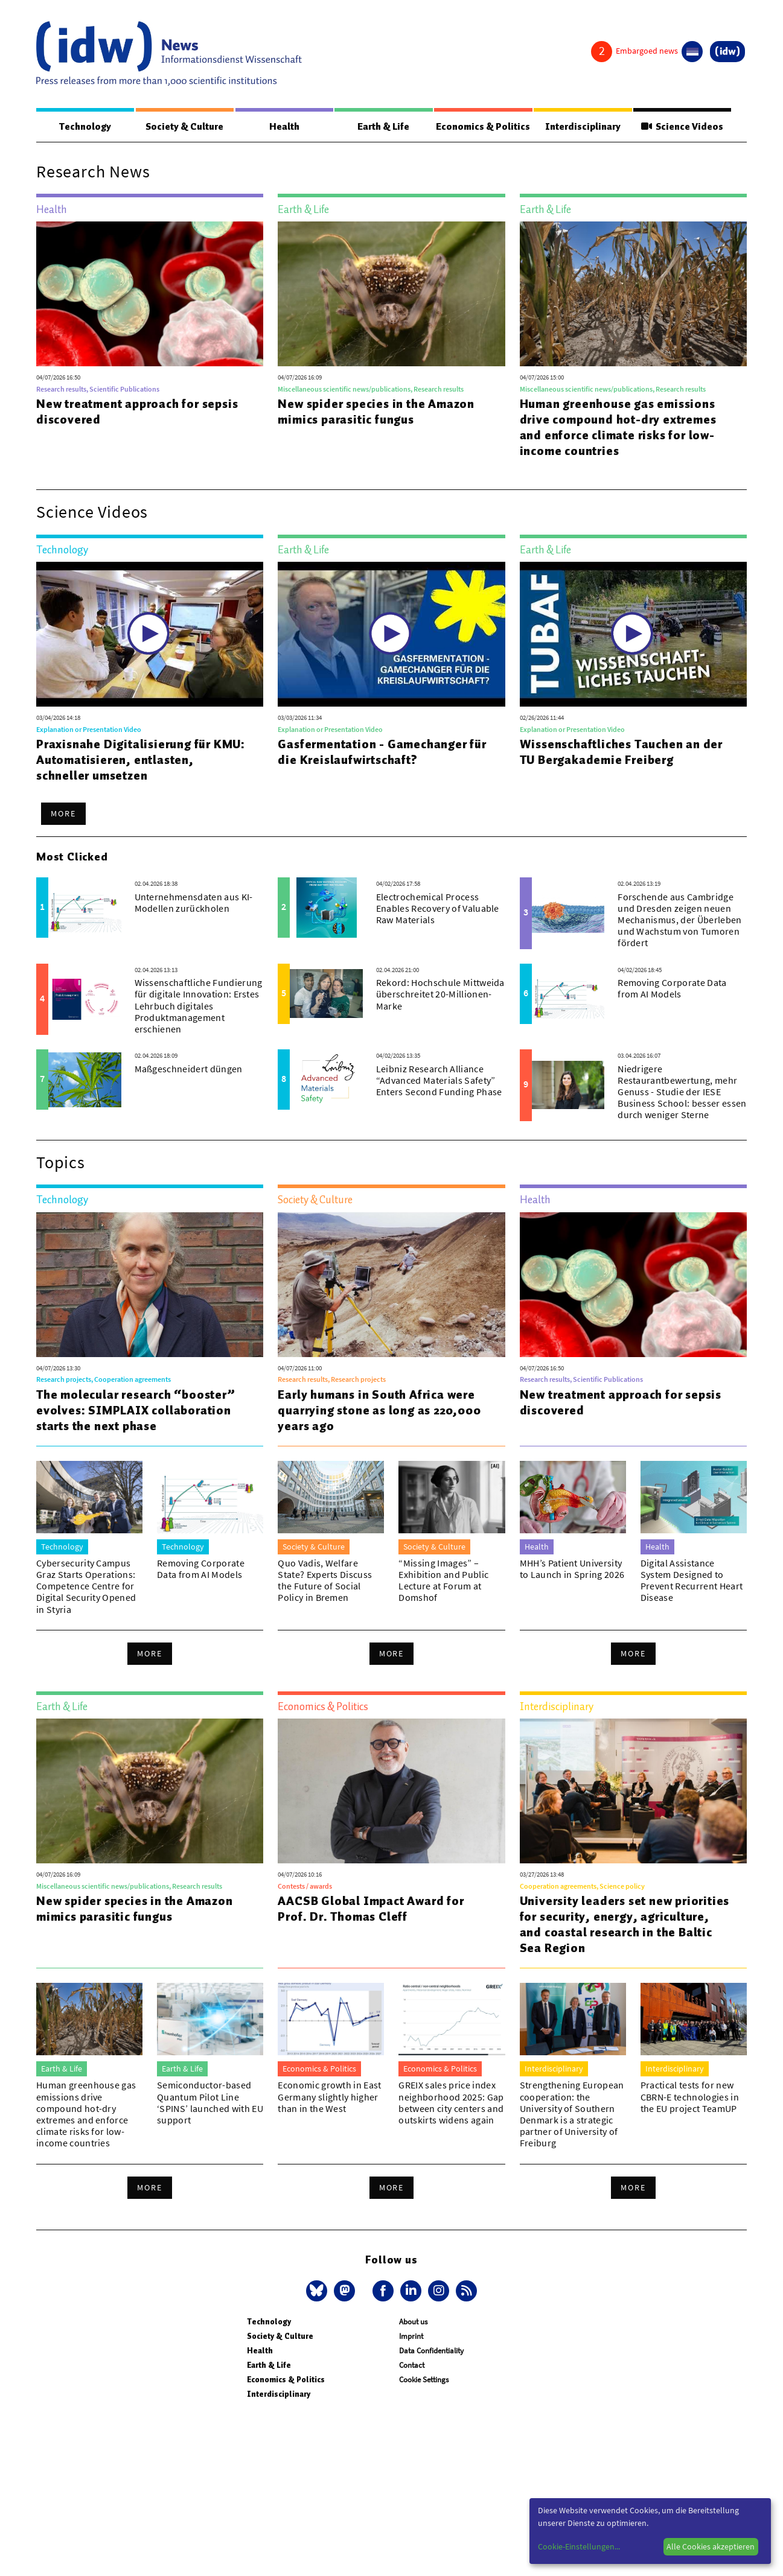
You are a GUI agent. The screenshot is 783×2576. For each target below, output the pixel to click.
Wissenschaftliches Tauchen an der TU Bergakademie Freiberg (621, 752)
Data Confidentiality (431, 2351)
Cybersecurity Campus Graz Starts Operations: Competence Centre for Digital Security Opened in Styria (86, 1586)
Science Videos (683, 126)
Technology (84, 126)
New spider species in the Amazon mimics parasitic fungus (376, 412)
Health (282, 126)
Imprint (411, 2337)
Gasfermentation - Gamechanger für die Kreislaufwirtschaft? (382, 752)
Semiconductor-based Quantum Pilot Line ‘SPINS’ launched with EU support (210, 2102)
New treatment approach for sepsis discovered (137, 412)
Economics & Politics (482, 126)
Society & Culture (183, 126)
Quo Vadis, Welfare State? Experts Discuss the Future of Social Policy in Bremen (325, 1580)
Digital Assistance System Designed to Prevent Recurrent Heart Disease (692, 1580)
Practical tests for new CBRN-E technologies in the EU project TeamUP (690, 2096)
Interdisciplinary (584, 126)
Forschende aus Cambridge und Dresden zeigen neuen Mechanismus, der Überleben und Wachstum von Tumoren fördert (679, 920)
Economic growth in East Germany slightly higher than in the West (329, 2096)
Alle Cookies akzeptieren (710, 2546)
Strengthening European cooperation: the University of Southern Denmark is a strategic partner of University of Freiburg (572, 2114)
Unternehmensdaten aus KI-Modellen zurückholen (194, 903)
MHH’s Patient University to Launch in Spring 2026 (572, 1569)
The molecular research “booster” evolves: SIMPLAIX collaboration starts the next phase (135, 1411)
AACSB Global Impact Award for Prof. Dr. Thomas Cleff (371, 1909)
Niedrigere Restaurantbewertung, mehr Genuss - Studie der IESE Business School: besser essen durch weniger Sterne (682, 1092)
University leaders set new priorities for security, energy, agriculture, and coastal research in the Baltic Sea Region (625, 1924)
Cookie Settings (424, 2380)
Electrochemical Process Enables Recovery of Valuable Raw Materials (437, 908)
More (63, 814)
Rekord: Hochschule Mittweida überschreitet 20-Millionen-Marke (440, 994)
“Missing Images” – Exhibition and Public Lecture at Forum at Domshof (443, 1580)
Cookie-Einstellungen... (579, 2546)
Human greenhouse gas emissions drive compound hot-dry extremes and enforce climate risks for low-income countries (618, 427)
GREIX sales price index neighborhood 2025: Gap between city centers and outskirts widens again (450, 2102)
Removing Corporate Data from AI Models (672, 988)
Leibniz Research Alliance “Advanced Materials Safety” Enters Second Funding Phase (439, 1080)
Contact (411, 2366)
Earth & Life (380, 126)
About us (413, 2322)
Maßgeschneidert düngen (189, 1069)
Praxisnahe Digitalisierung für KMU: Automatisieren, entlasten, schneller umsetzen (140, 760)
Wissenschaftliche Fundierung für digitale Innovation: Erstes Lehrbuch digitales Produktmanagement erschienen (199, 1006)
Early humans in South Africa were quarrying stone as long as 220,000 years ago (379, 1411)
